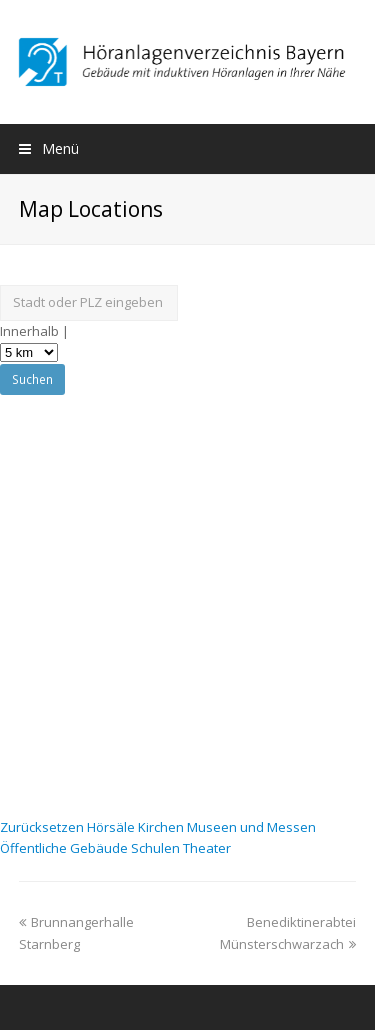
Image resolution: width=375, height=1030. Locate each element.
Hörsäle (112, 827)
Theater (207, 848)
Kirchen (162, 827)
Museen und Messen (251, 827)
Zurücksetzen (43, 827)
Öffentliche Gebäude (65, 848)
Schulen (157, 848)
